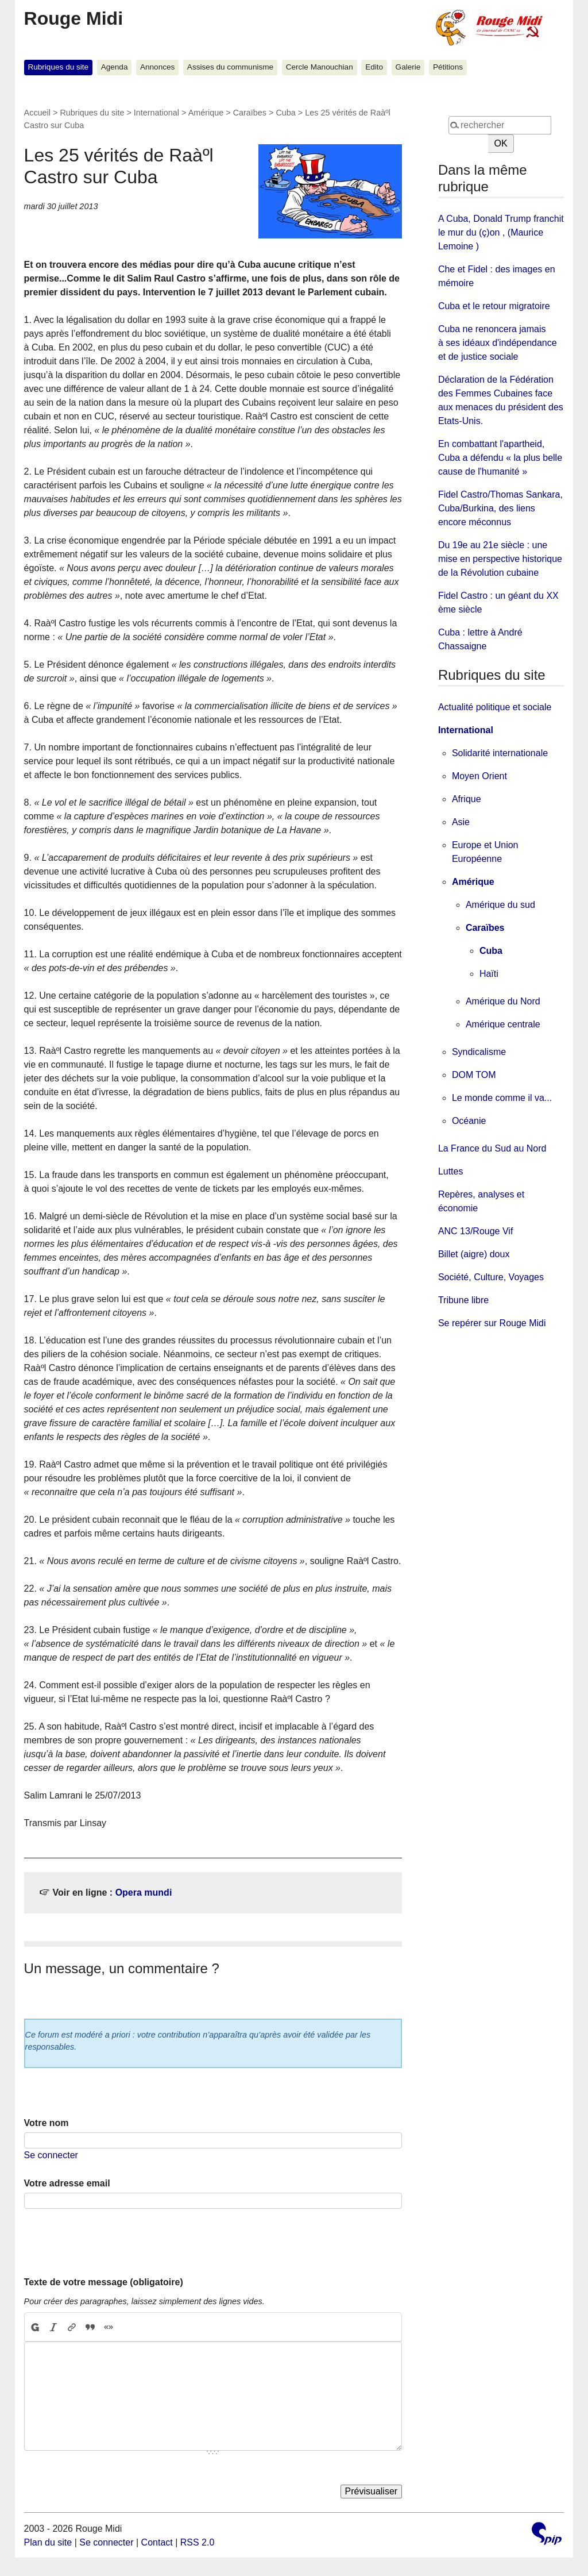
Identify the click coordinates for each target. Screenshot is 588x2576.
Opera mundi (143, 1892)
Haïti (488, 974)
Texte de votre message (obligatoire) (103, 2282)
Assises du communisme (230, 67)
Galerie (408, 67)
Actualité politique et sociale (494, 707)
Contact (157, 2542)
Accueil (37, 112)
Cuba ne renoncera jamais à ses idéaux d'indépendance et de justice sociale (497, 342)
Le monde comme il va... (502, 1098)
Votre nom (46, 2123)
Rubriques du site (58, 67)
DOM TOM (474, 1075)
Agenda (114, 67)
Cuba (285, 112)
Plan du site (48, 2542)
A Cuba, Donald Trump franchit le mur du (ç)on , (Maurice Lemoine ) (501, 232)
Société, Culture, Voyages (491, 1277)
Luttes (450, 1171)
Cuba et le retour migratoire (494, 306)
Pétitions (448, 67)
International (156, 112)
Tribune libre (463, 1300)
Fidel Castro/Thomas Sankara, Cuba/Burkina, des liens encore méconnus (500, 508)
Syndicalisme (479, 1052)
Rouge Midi (73, 18)
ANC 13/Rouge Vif (475, 1231)
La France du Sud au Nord (492, 1148)
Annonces (157, 67)
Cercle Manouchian (319, 67)
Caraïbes (249, 112)
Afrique (466, 799)
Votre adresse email (67, 2183)
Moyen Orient (479, 776)
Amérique (206, 112)
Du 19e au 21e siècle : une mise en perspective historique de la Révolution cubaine (500, 558)
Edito (374, 67)
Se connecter (51, 2155)
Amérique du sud (500, 905)
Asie (461, 822)
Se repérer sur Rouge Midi (492, 1323)
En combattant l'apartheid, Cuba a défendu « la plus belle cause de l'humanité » (500, 457)
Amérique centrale (503, 1024)
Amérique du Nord (503, 1001)
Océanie (469, 1121)
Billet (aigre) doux (474, 1254)
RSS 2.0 (197, 2542)
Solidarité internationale (500, 753)
